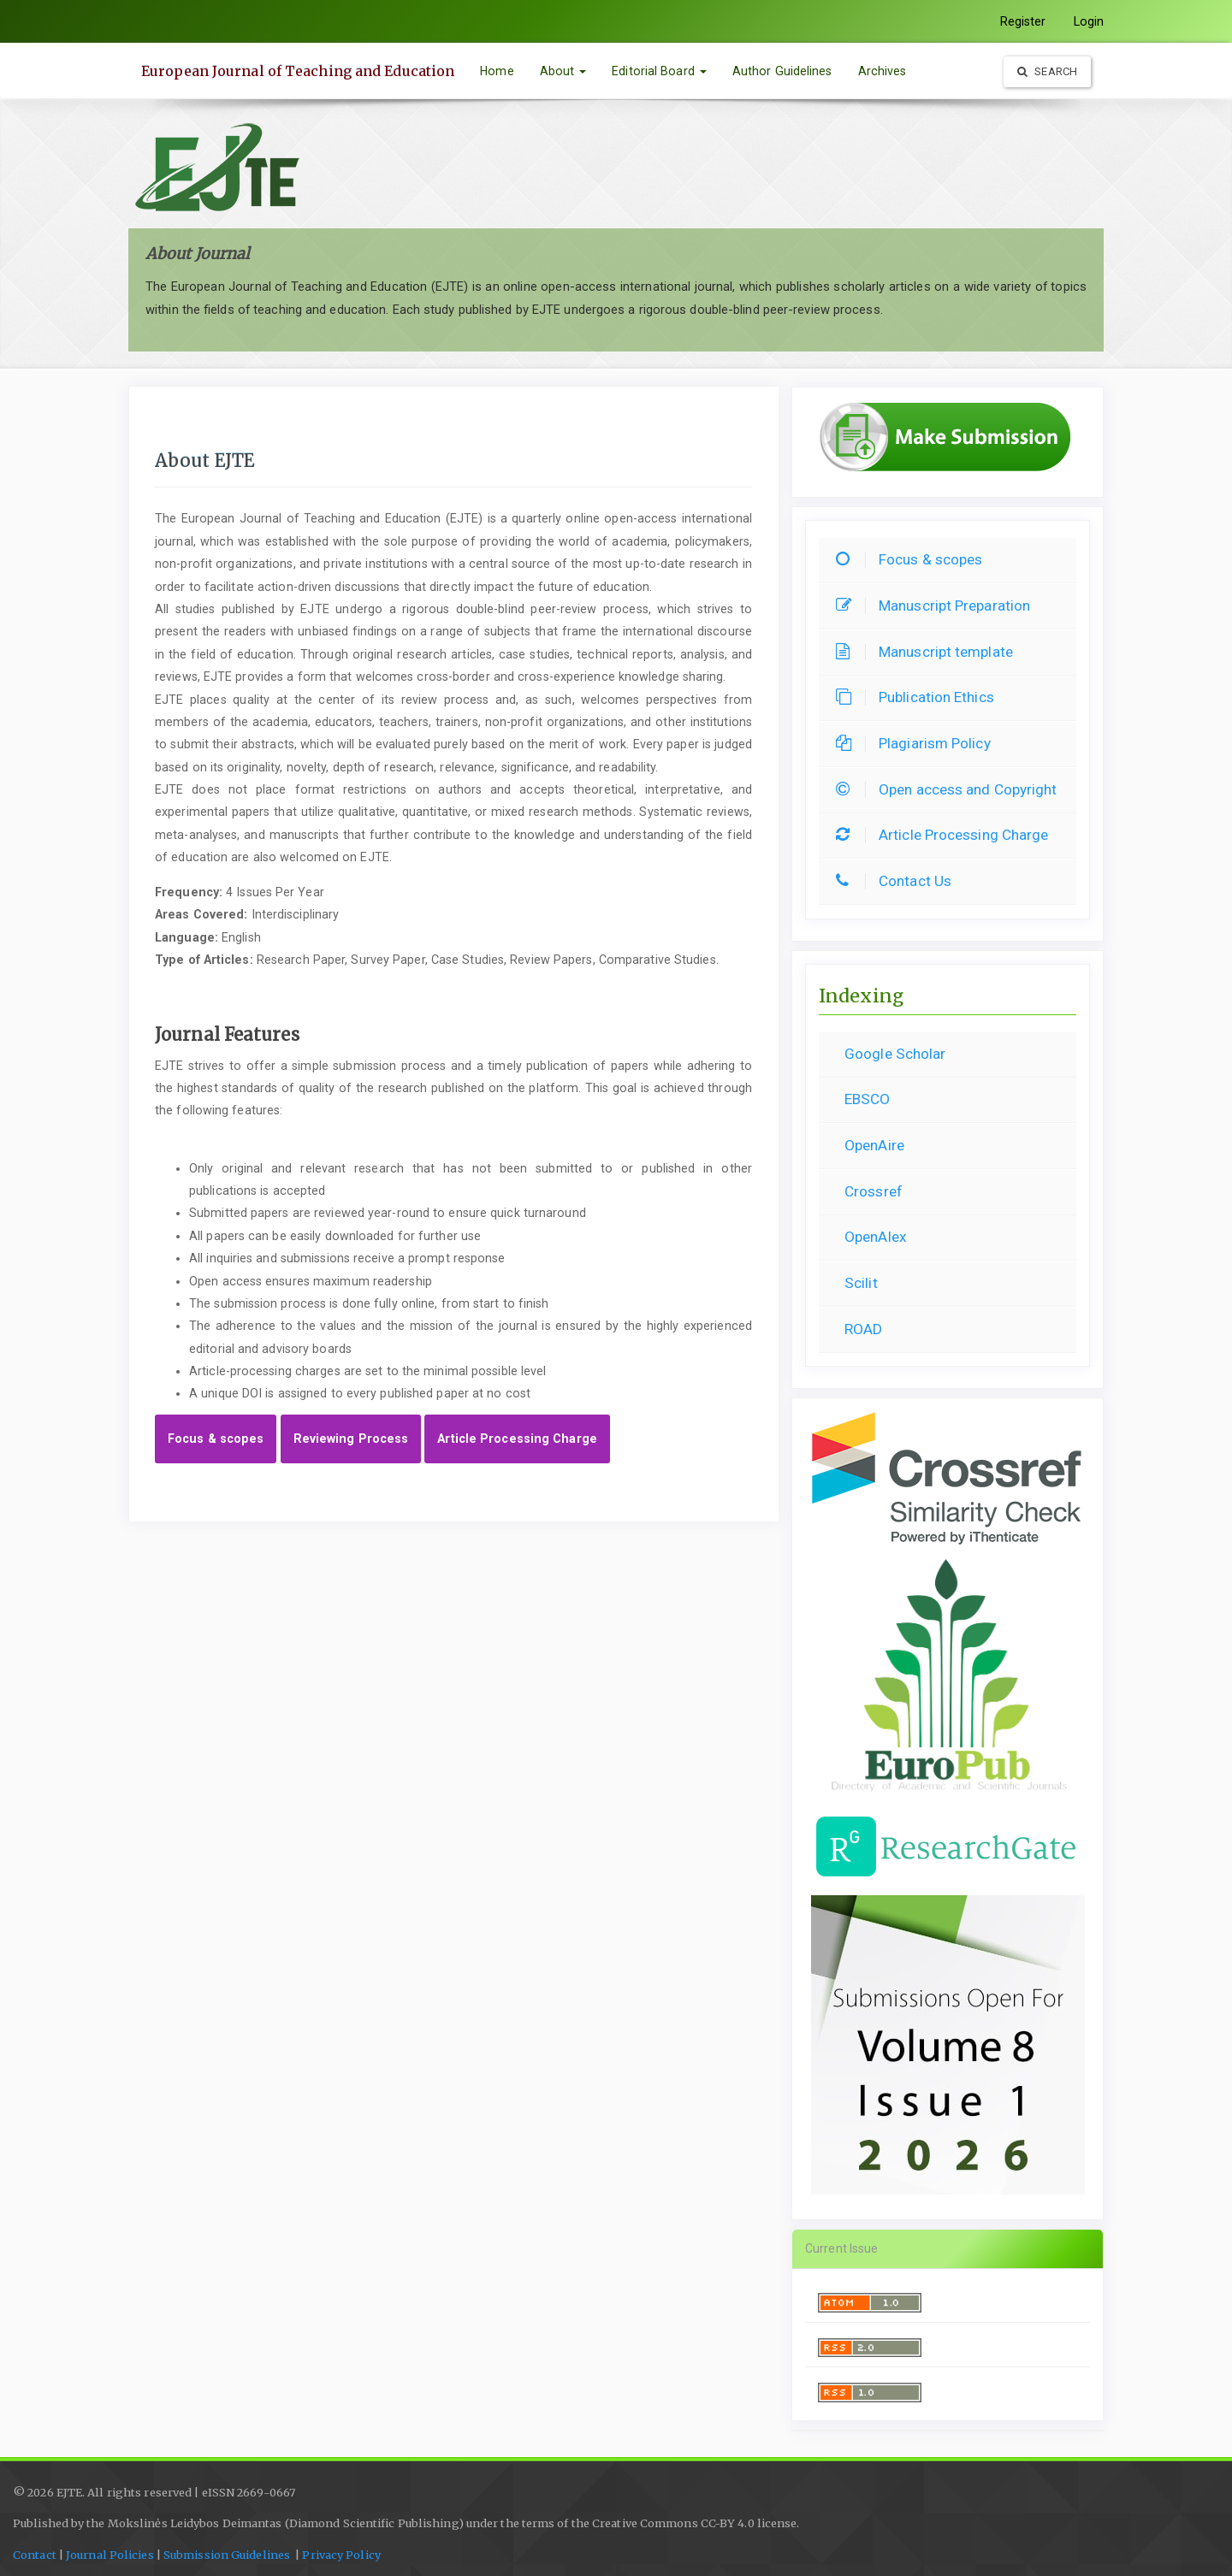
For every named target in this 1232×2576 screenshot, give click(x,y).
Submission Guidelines (228, 2555)
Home (496, 71)
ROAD (863, 1329)
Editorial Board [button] (659, 71)
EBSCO (867, 1099)
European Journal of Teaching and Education (297, 71)
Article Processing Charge (517, 1438)
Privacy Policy (341, 2555)
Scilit (861, 1282)
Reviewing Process (351, 1438)
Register (1023, 21)
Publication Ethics (919, 697)
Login (1089, 21)
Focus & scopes (216, 1438)
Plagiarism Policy (917, 743)
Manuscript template (928, 651)
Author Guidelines (782, 71)
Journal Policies (110, 2555)
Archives (882, 71)
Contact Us (897, 880)
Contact (34, 2555)
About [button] (563, 71)
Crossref (873, 1191)
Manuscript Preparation (937, 605)
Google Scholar (894, 1053)
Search (1047, 71)
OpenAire (874, 1145)
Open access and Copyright (950, 789)
